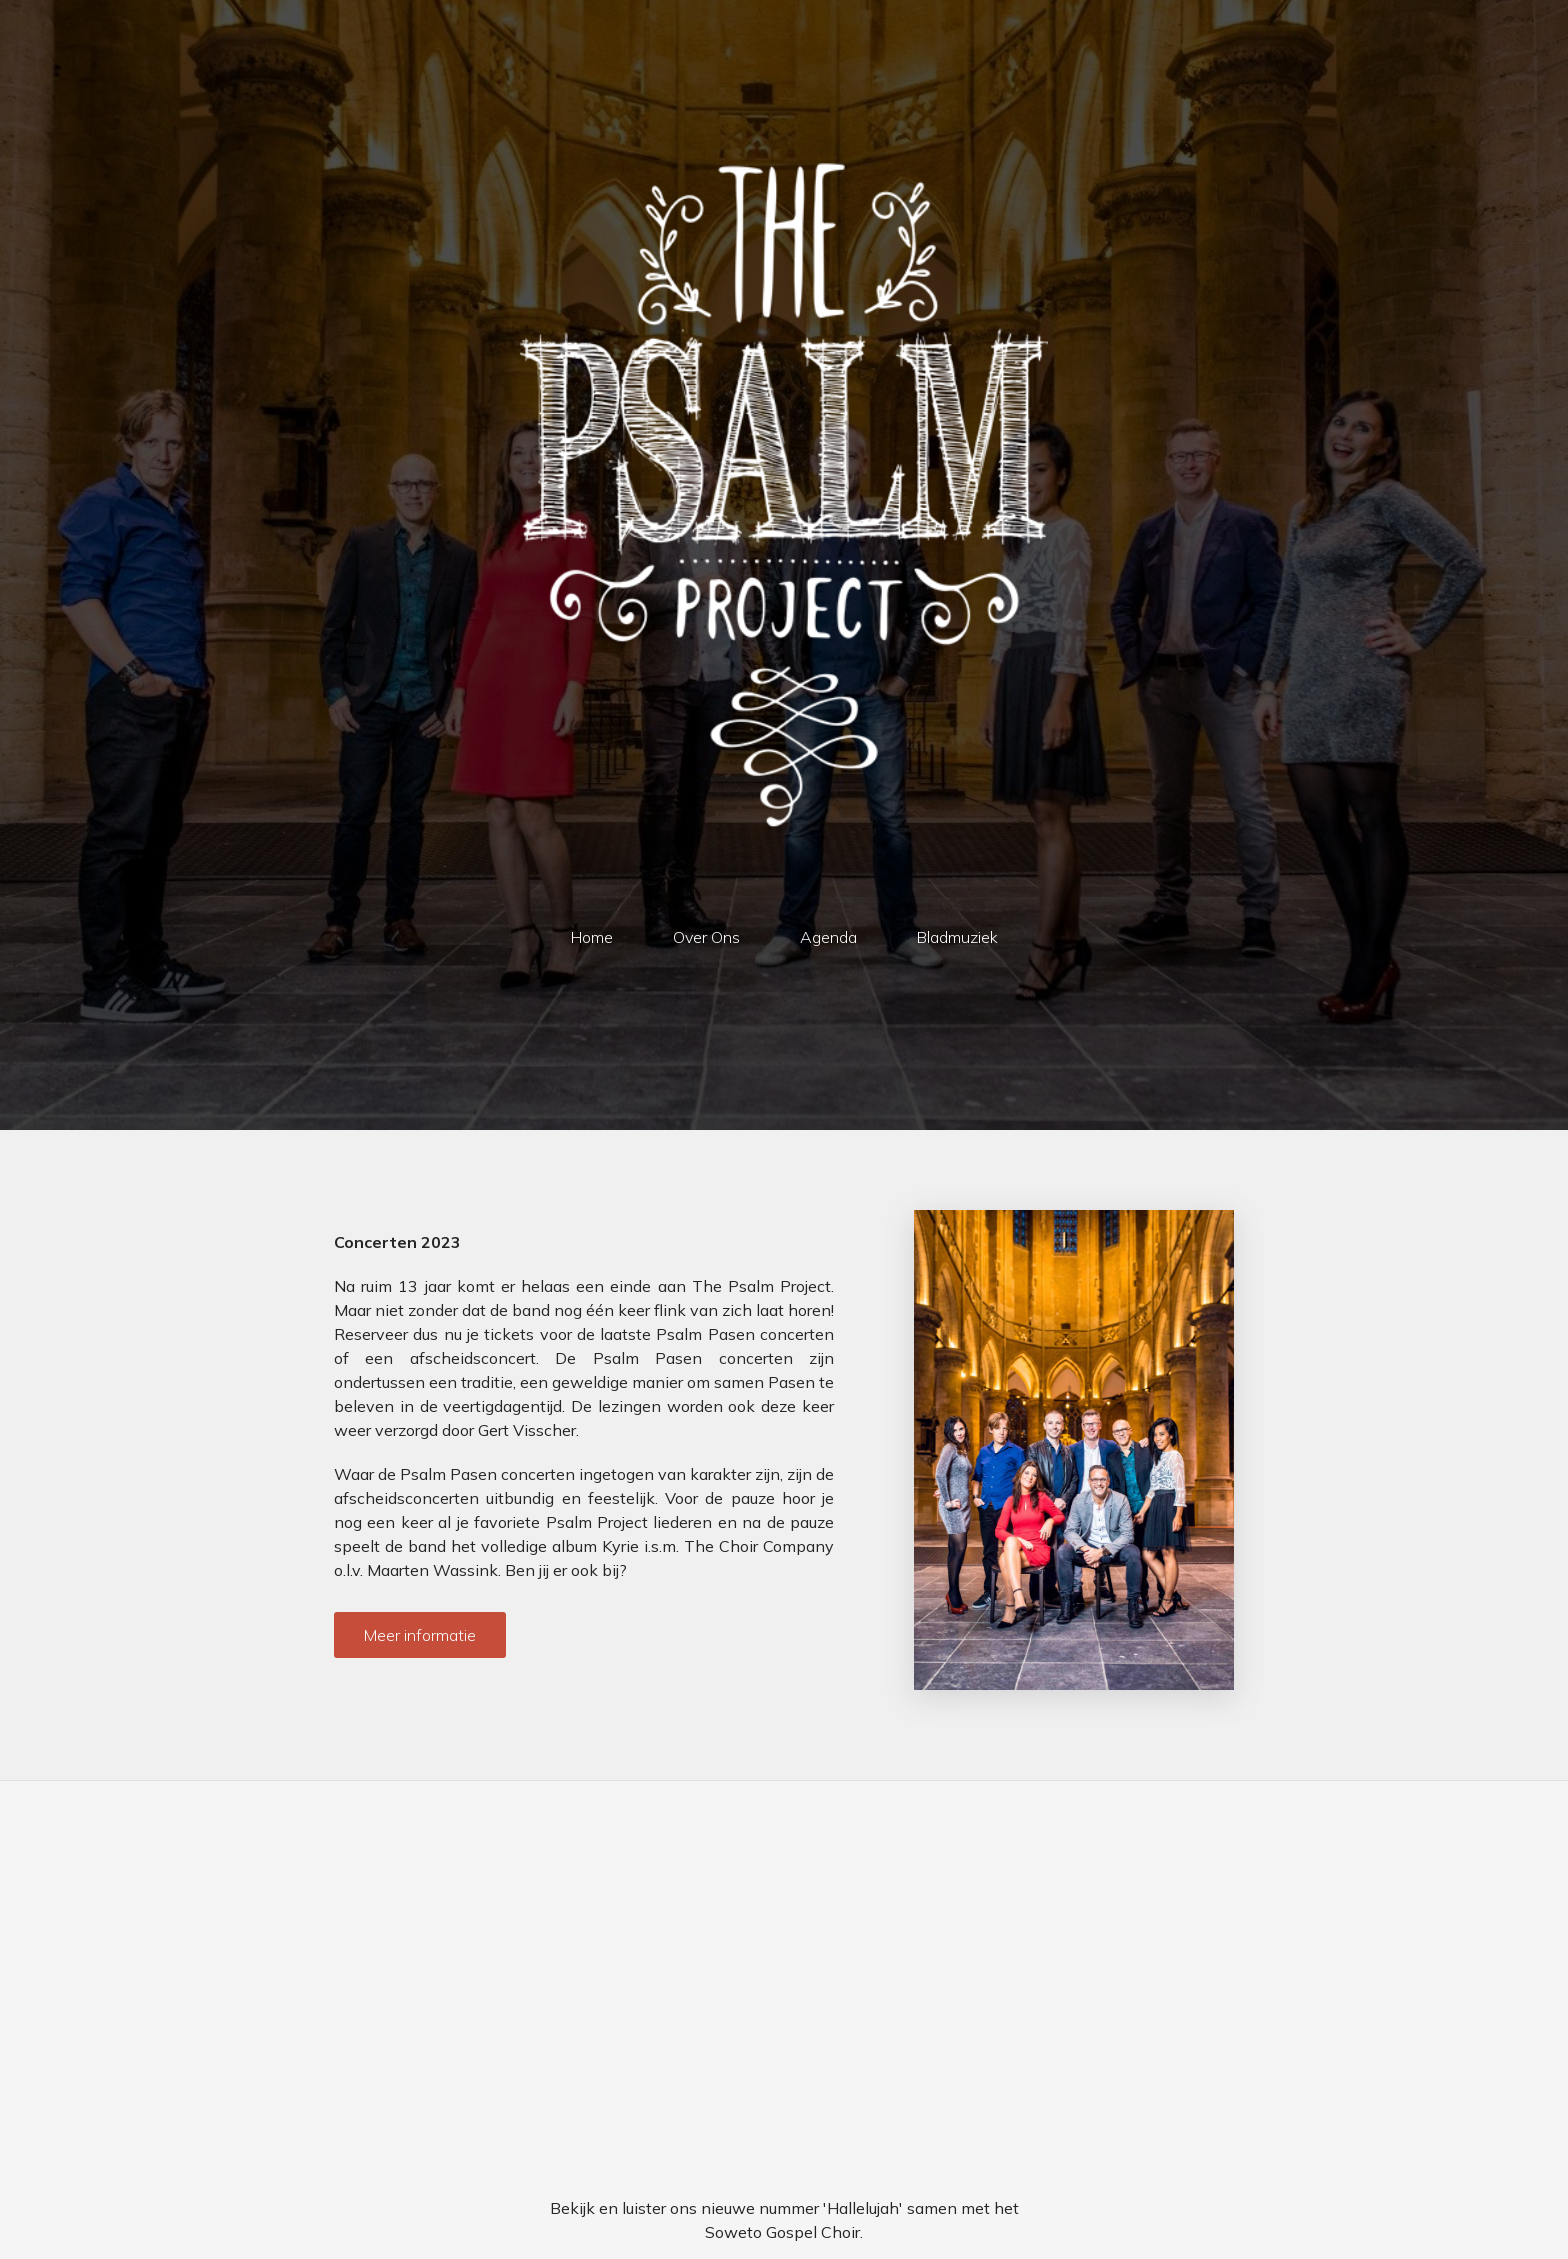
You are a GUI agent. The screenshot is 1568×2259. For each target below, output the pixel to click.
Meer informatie (420, 1635)
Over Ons (706, 937)
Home (592, 937)
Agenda (828, 937)
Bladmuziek (957, 937)
